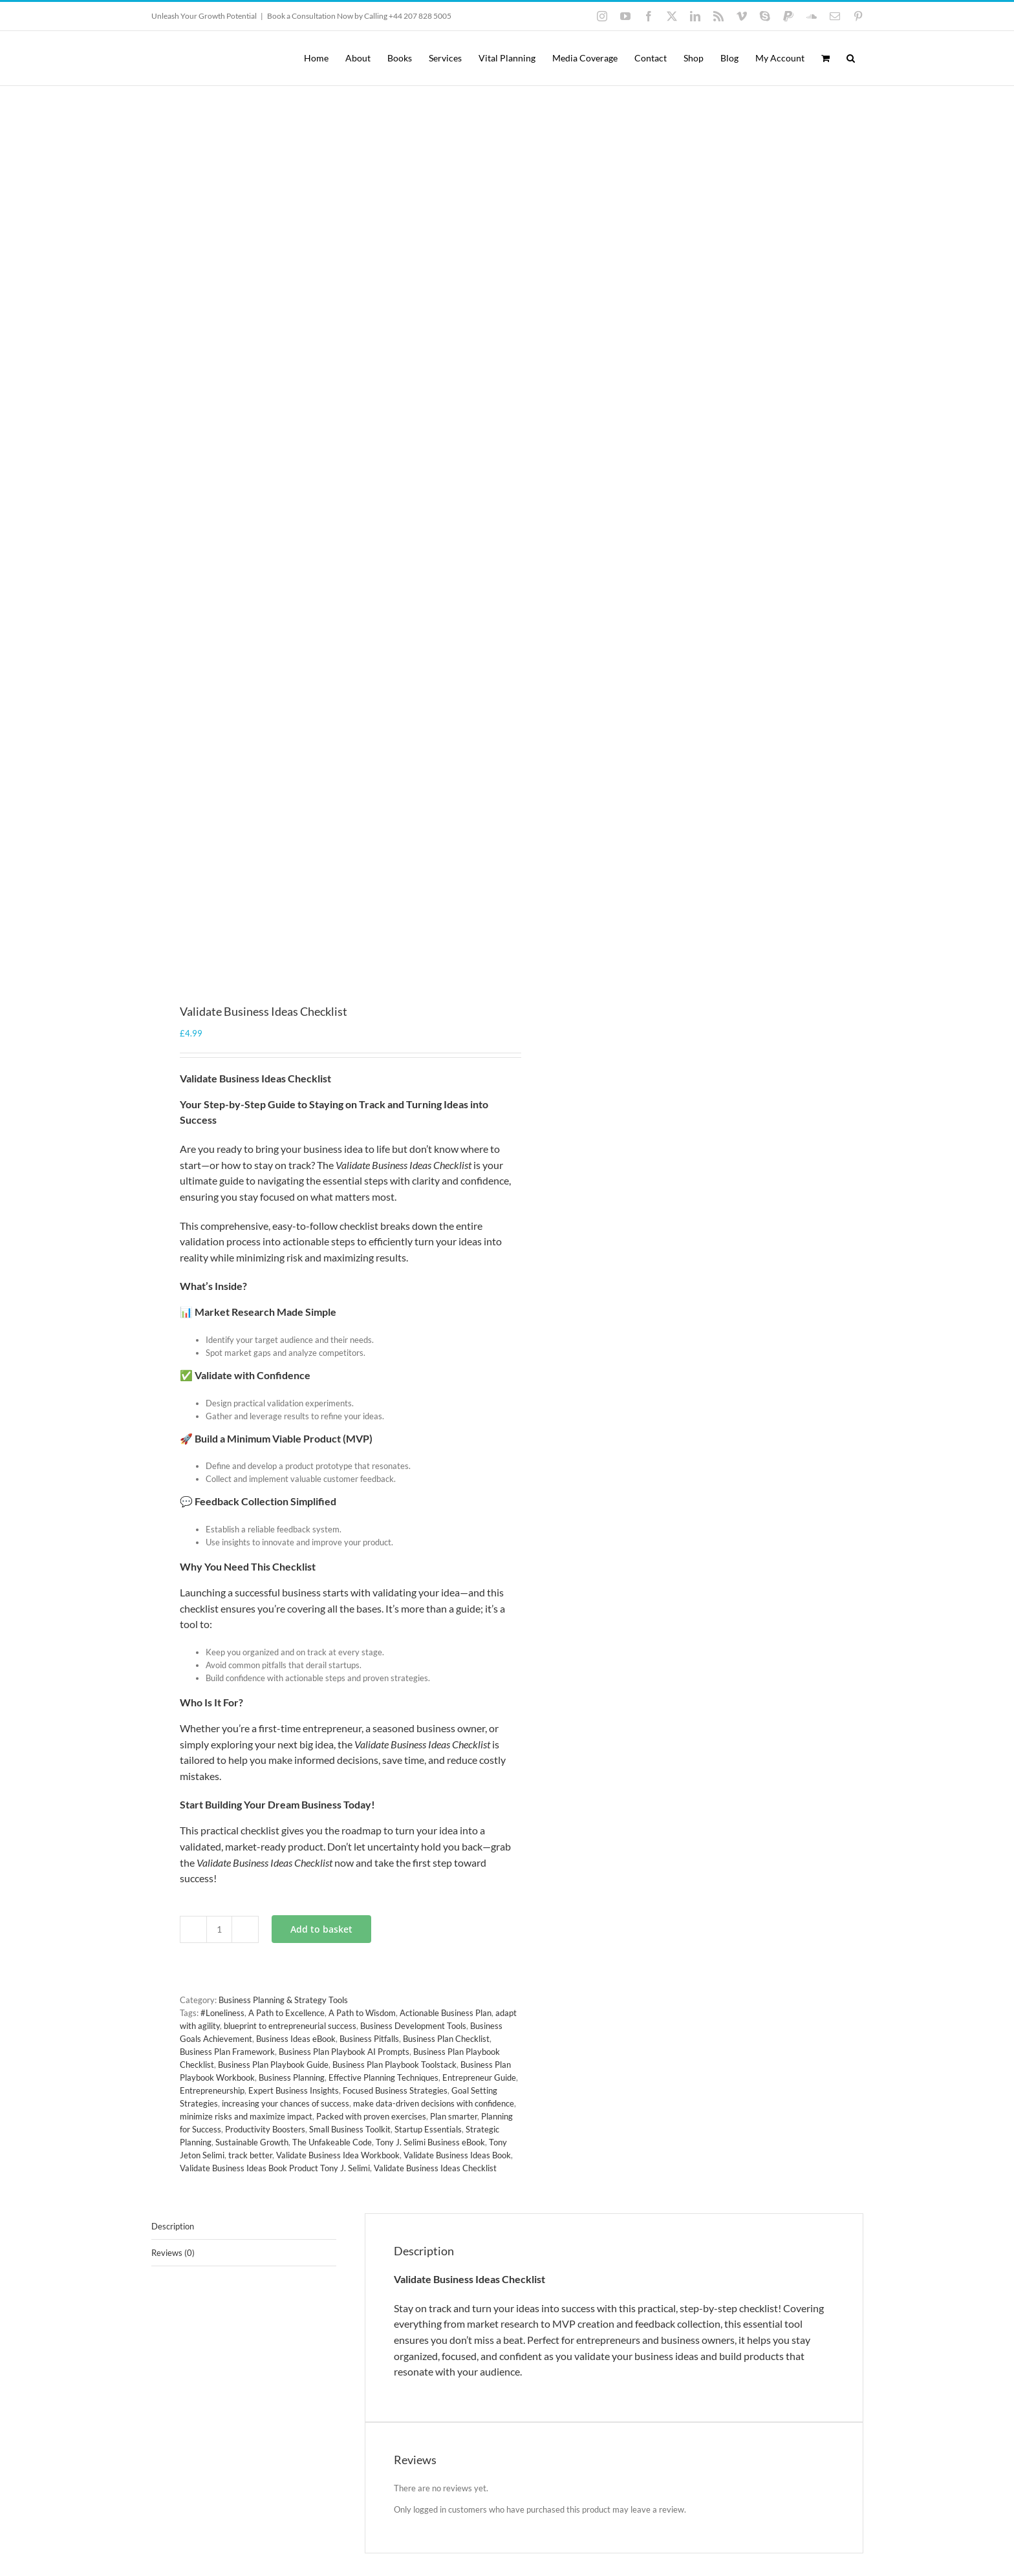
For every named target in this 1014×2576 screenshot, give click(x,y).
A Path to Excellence (286, 2013)
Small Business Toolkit (350, 2129)
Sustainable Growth (251, 2142)
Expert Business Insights (293, 2090)
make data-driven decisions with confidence (433, 2103)
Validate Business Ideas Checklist (435, 2168)
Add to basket (321, 1929)
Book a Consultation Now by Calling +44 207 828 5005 (359, 16)
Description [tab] (172, 2226)
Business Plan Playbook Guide (273, 2064)
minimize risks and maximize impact (246, 2116)
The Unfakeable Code (332, 2142)
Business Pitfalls (369, 2039)
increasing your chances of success (285, 2103)
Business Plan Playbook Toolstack (394, 2064)
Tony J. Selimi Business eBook (430, 2142)
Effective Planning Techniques (383, 2077)
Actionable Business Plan (445, 2013)
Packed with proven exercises (371, 2116)
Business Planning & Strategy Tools (283, 2000)
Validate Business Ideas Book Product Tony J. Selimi (275, 2168)
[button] (850, 58)
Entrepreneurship (212, 2090)
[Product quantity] (219, 1929)
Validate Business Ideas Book (457, 2155)
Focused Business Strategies (395, 2090)
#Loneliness (222, 2013)
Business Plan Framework (227, 2051)
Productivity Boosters (265, 2129)
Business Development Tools (413, 2026)
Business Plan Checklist (446, 2039)
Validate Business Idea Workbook (338, 2155)
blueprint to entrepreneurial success (290, 2026)
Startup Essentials (428, 2129)
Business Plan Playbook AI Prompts (344, 2051)
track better (250, 2155)
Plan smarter (453, 2116)
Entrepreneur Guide (479, 2077)
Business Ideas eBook (296, 2039)
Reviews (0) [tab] (173, 2253)
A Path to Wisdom (362, 2013)
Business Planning (292, 2077)
